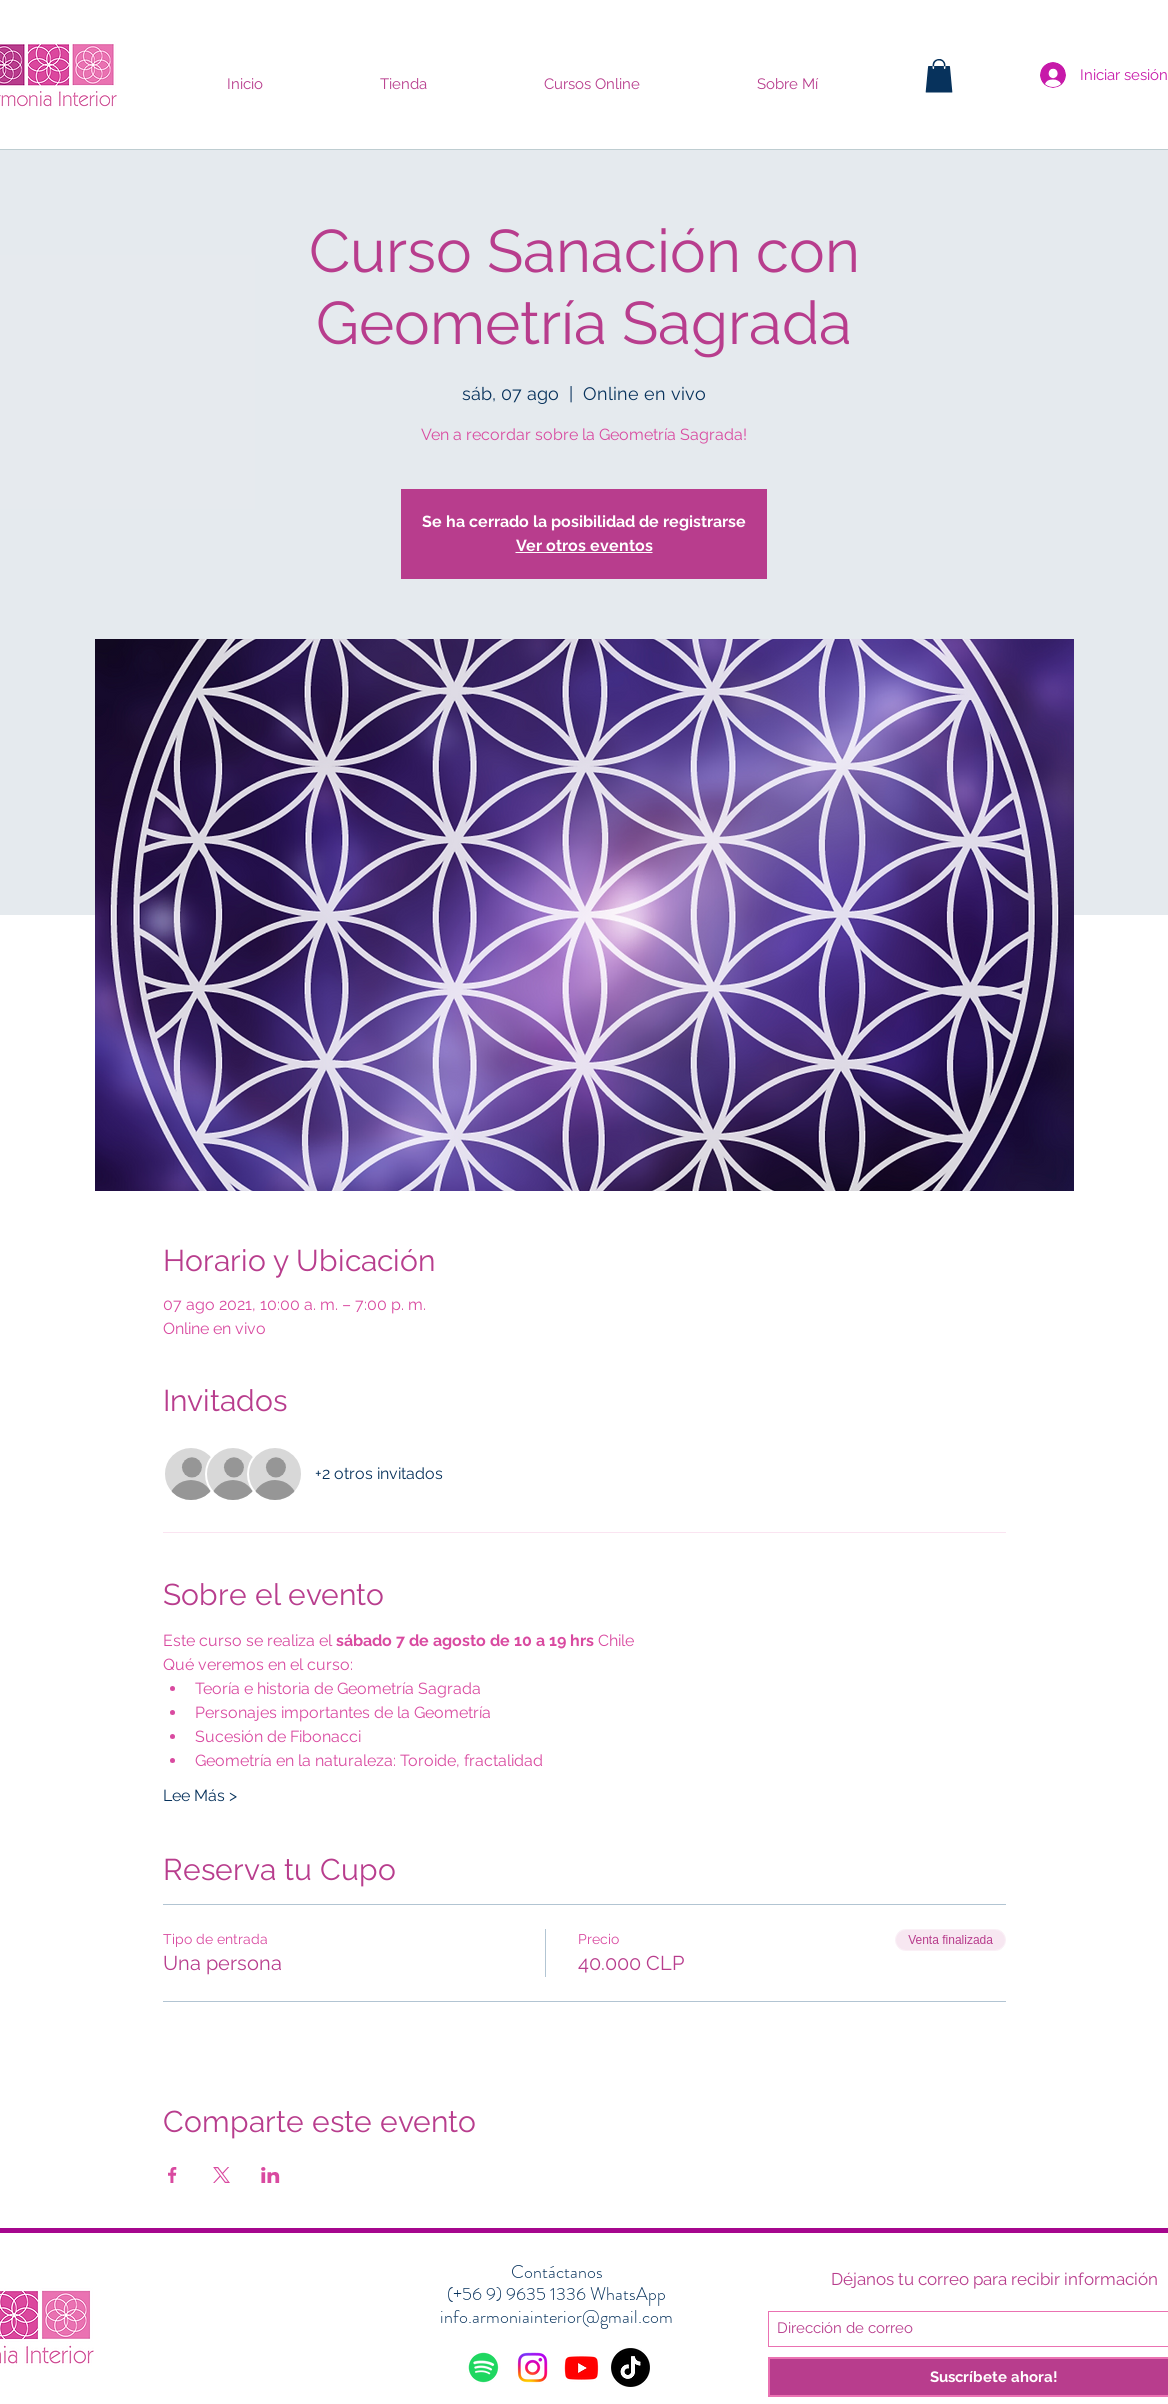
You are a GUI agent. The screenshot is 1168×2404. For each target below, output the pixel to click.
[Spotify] (483, 2367)
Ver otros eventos (584, 545)
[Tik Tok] (630, 2367)
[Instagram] (532, 2367)
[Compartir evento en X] (221, 2175)
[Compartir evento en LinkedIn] (270, 2175)
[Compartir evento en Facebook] (172, 2175)
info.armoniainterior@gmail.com (556, 2317)
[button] (939, 75)
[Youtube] (581, 2367)
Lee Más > (200, 1795)
